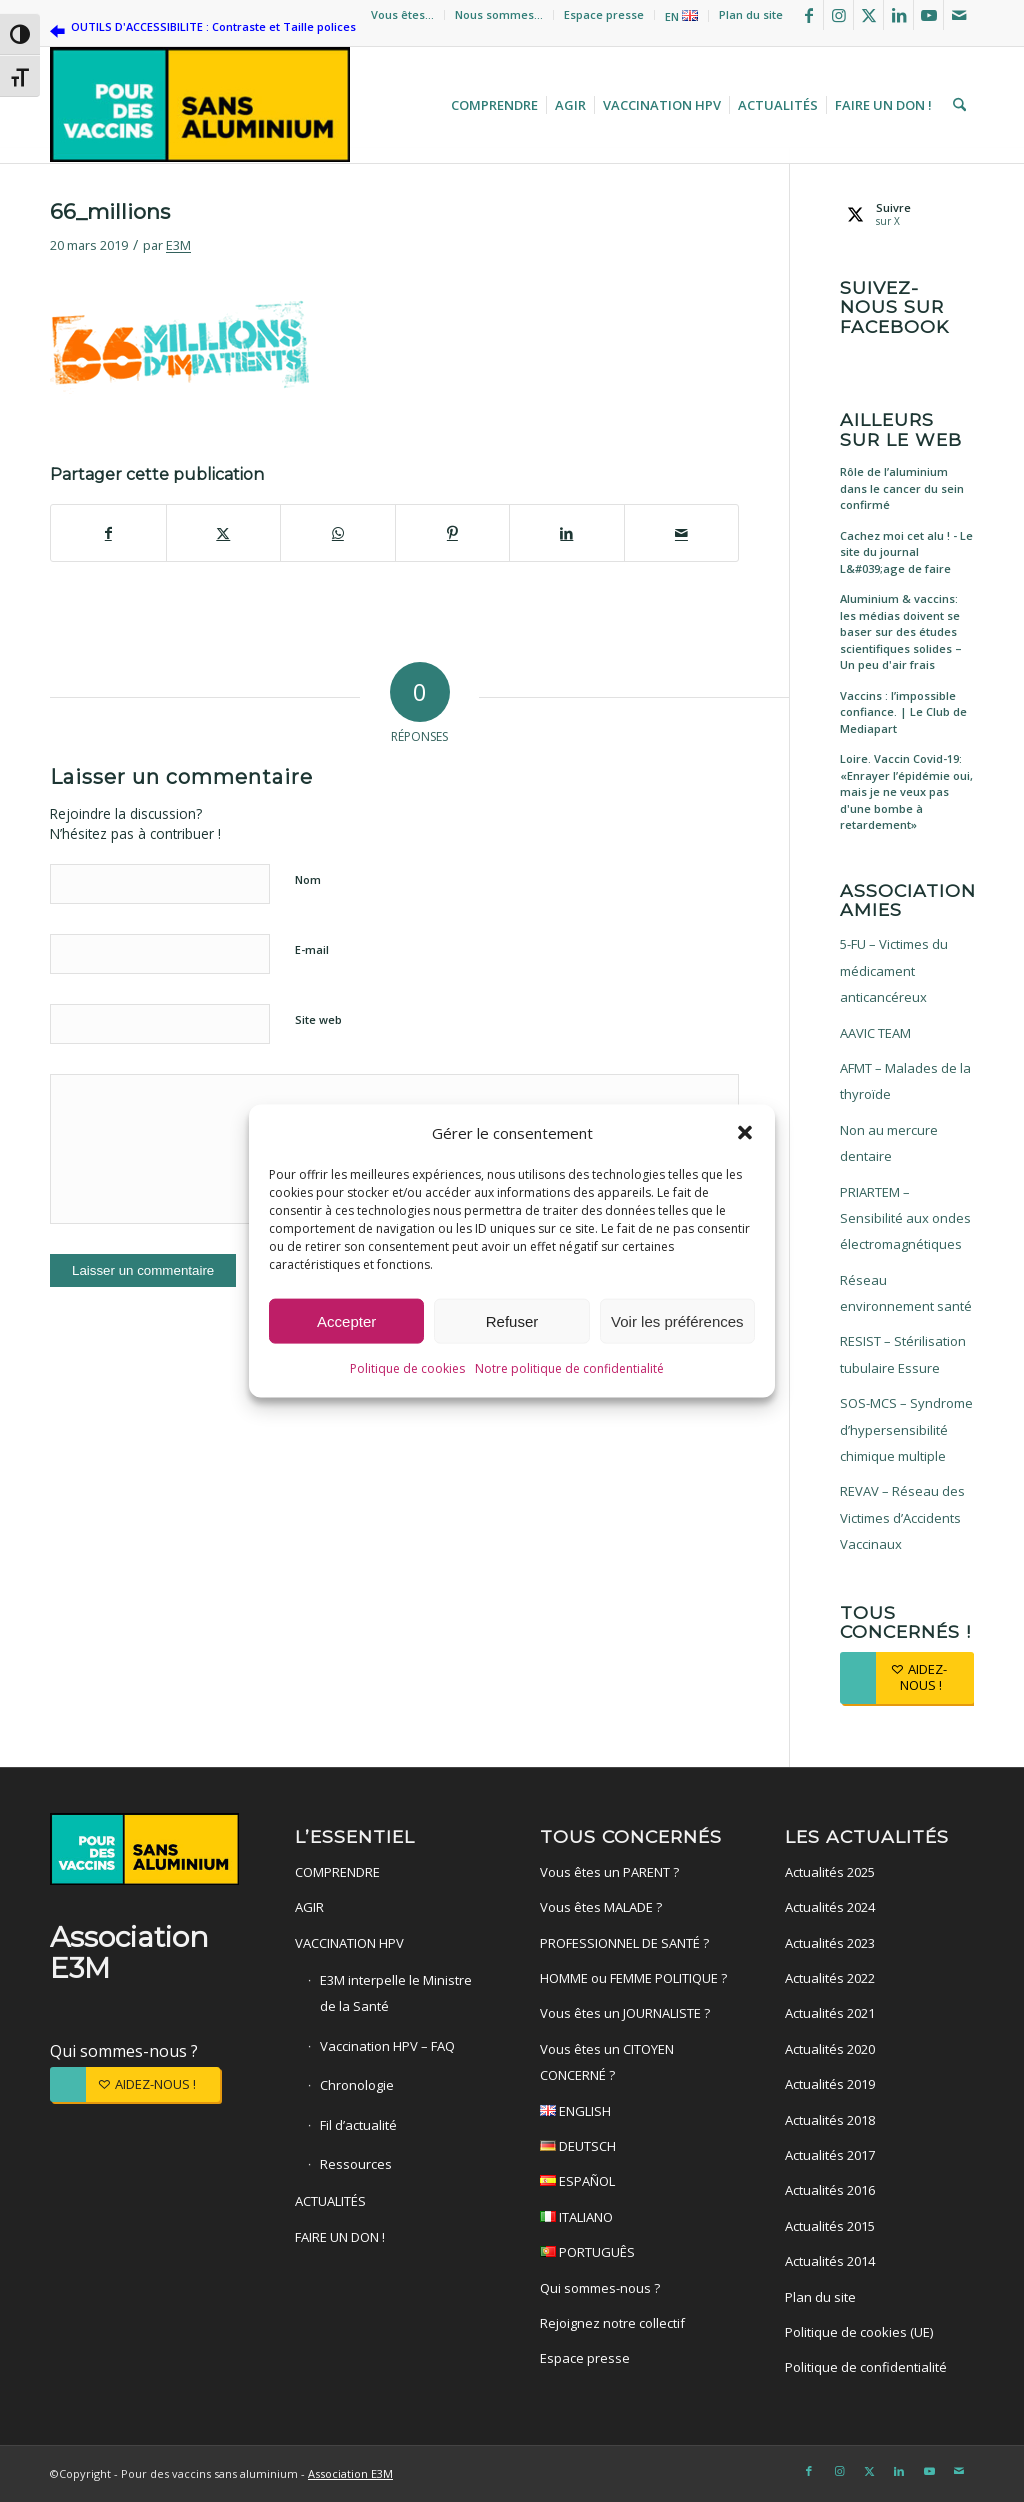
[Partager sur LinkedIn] (567, 533)
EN (681, 16)
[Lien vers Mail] (959, 15)
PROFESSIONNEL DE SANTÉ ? (624, 1943)
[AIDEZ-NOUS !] (907, 1677)
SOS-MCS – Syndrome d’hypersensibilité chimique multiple (906, 1429)
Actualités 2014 (830, 2261)
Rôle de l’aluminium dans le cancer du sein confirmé (902, 488)
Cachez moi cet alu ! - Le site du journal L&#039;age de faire (906, 552)
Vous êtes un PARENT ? (609, 1872)
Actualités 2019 (830, 2084)
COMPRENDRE (337, 1872)
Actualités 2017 (830, 2155)
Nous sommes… (499, 14)
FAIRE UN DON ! (340, 2237)
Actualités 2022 (830, 1978)
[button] (745, 1133)
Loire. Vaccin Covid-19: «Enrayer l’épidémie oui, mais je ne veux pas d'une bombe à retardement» (906, 791)
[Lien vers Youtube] (928, 15)
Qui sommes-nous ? (124, 2051)
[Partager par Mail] (682, 533)
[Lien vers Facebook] (808, 15)
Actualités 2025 (830, 1872)
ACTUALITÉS (330, 2201)
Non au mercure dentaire (889, 1143)
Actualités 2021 (830, 2013)
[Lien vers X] (868, 15)
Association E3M (350, 2473)
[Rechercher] (957, 105)
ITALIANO (634, 2219)
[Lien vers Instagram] (838, 15)
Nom (308, 879)
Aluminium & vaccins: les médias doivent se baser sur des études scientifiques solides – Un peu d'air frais (901, 631)
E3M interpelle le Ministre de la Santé (396, 1993)
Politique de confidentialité (866, 2367)
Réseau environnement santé (906, 1293)
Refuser (512, 1321)
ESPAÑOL (634, 2183)
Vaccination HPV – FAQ (387, 2046)
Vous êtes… (402, 14)
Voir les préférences (677, 1321)
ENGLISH (634, 2113)
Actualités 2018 (830, 2120)
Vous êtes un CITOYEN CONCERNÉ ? (607, 2062)
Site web (318, 1019)
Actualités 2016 (830, 2190)
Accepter (346, 1321)
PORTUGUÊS (634, 2254)
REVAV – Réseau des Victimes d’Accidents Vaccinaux (902, 1517)
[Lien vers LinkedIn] (898, 15)
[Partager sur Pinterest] (453, 533)
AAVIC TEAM (875, 1033)
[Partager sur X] (224, 533)
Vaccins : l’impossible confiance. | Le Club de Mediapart (903, 712)
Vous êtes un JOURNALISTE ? (625, 2013)
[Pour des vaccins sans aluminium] (200, 105)
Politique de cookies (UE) (859, 2332)
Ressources (356, 2164)
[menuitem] (403, 15)
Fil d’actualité (358, 2125)
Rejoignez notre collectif (612, 2323)
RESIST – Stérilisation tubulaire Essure (903, 1354)
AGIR (309, 1907)
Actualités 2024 (830, 1907)
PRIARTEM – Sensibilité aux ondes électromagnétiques (905, 1218)
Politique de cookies (407, 1368)
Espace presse (604, 14)
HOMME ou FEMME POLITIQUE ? (633, 1978)
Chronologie (357, 2085)
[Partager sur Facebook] (108, 533)
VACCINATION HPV (349, 1943)
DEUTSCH (634, 2148)
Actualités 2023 (830, 1943)
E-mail (312, 949)
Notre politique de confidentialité (569, 1368)
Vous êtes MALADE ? (601, 1907)
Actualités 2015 (830, 2226)
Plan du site (751, 14)
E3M (178, 245)
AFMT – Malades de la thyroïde (905, 1081)
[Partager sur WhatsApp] (338, 533)
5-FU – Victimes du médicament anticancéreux (894, 970)
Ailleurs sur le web (901, 429)
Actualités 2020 (830, 2049)
